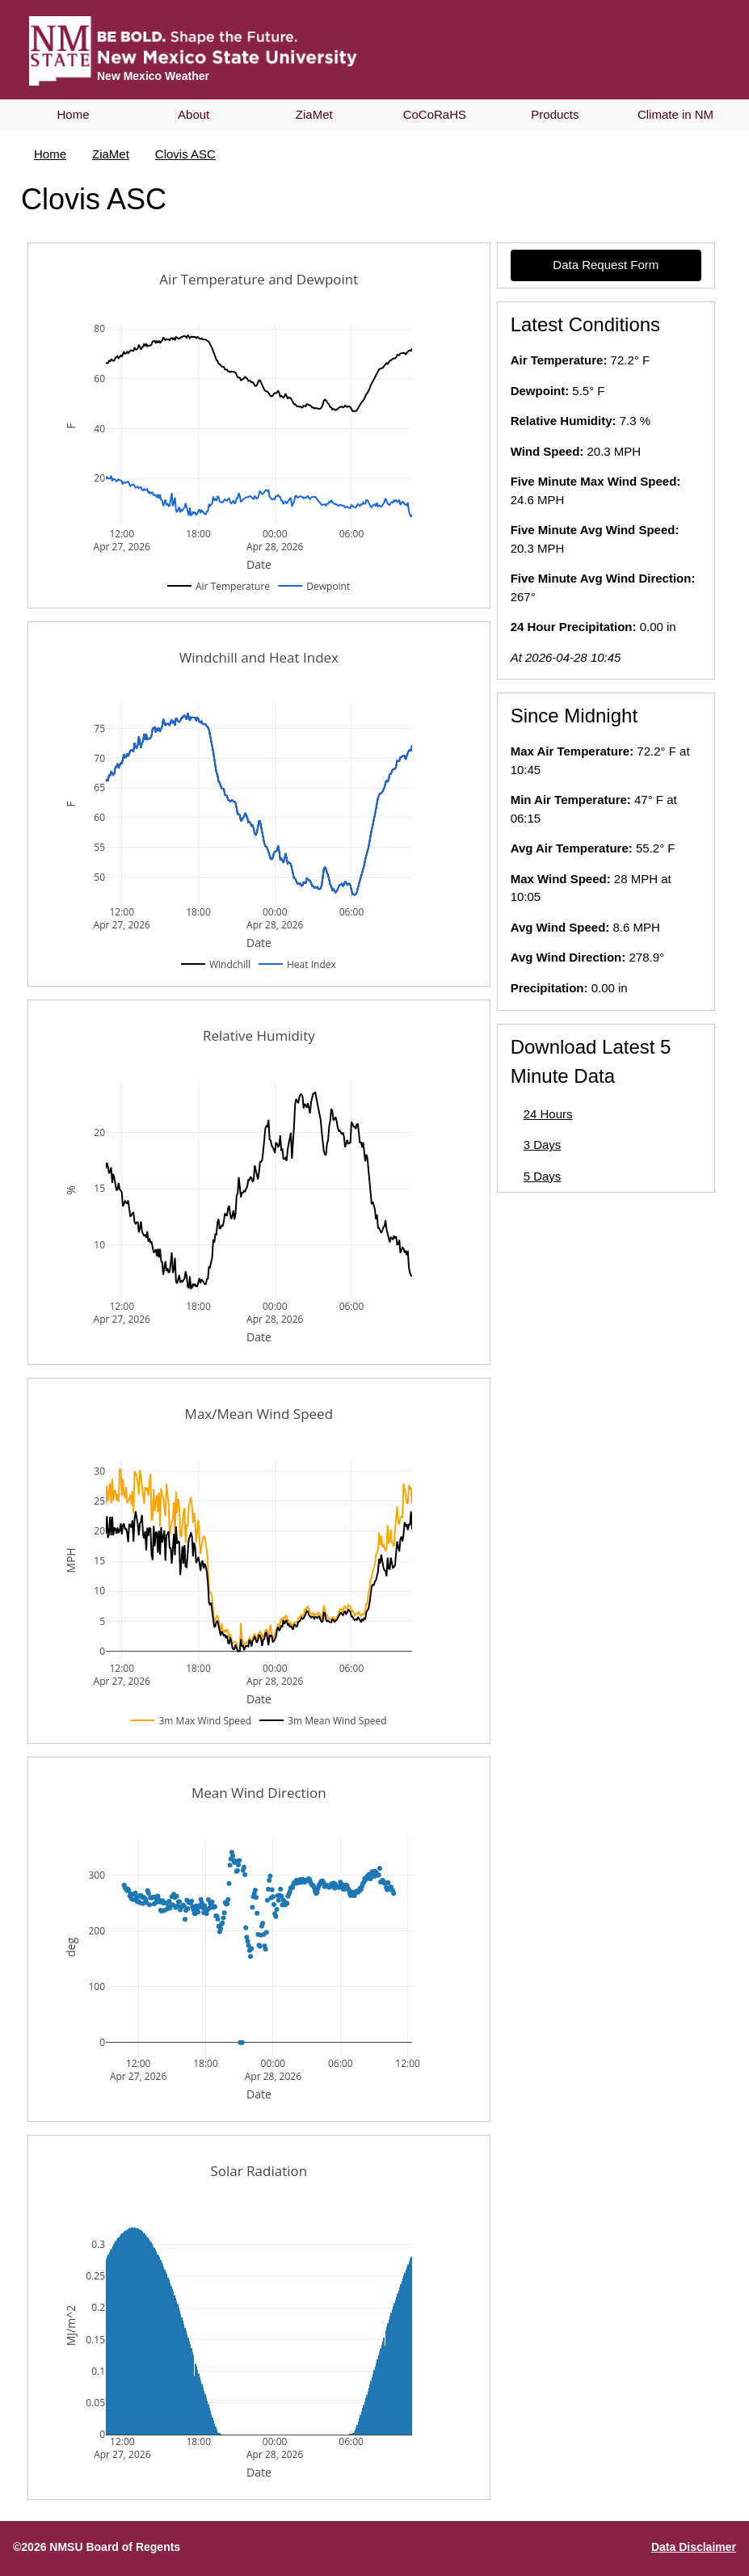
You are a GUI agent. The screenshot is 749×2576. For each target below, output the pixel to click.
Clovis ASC (185, 154)
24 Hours (548, 1114)
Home (73, 114)
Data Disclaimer (693, 2546)
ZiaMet (314, 114)
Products (555, 114)
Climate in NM (675, 114)
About (193, 114)
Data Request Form (606, 264)
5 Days (543, 1176)
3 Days (543, 1144)
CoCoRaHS (434, 114)
